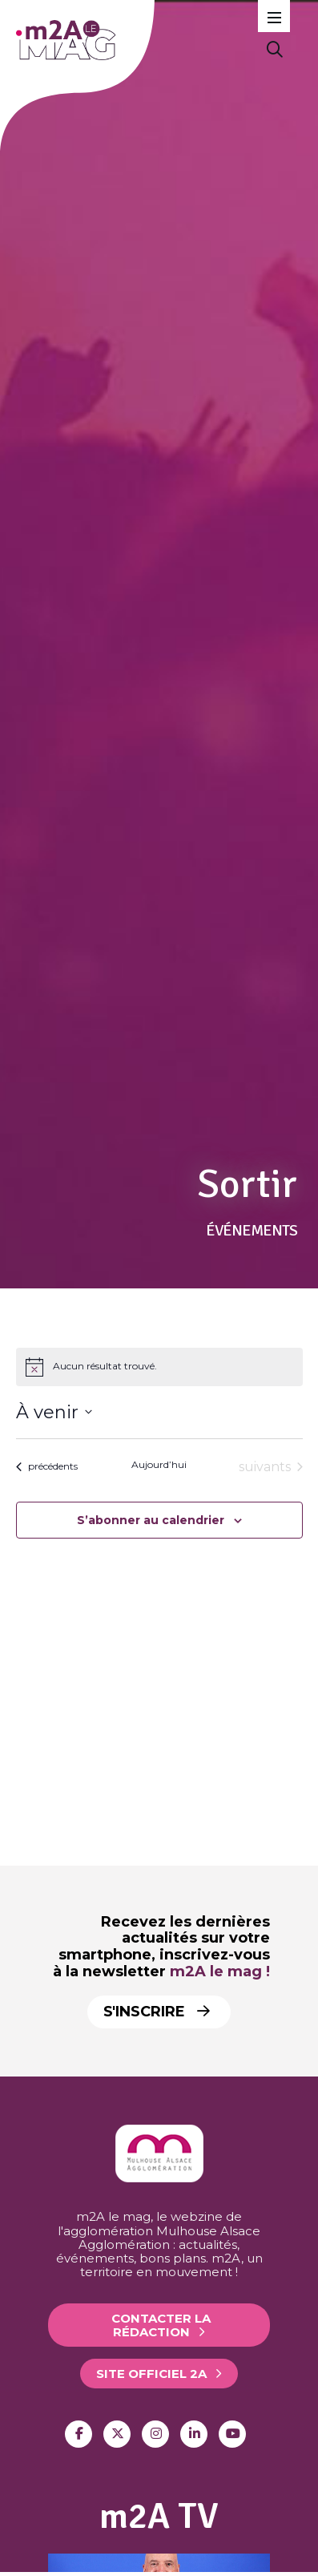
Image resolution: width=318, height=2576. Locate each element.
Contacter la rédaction (161, 2325)
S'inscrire (156, 2011)
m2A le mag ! (220, 1971)
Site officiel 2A (151, 2373)
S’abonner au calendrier (150, 1520)
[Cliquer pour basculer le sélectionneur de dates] (54, 1412)
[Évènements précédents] (47, 1467)
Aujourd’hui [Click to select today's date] (159, 1464)
